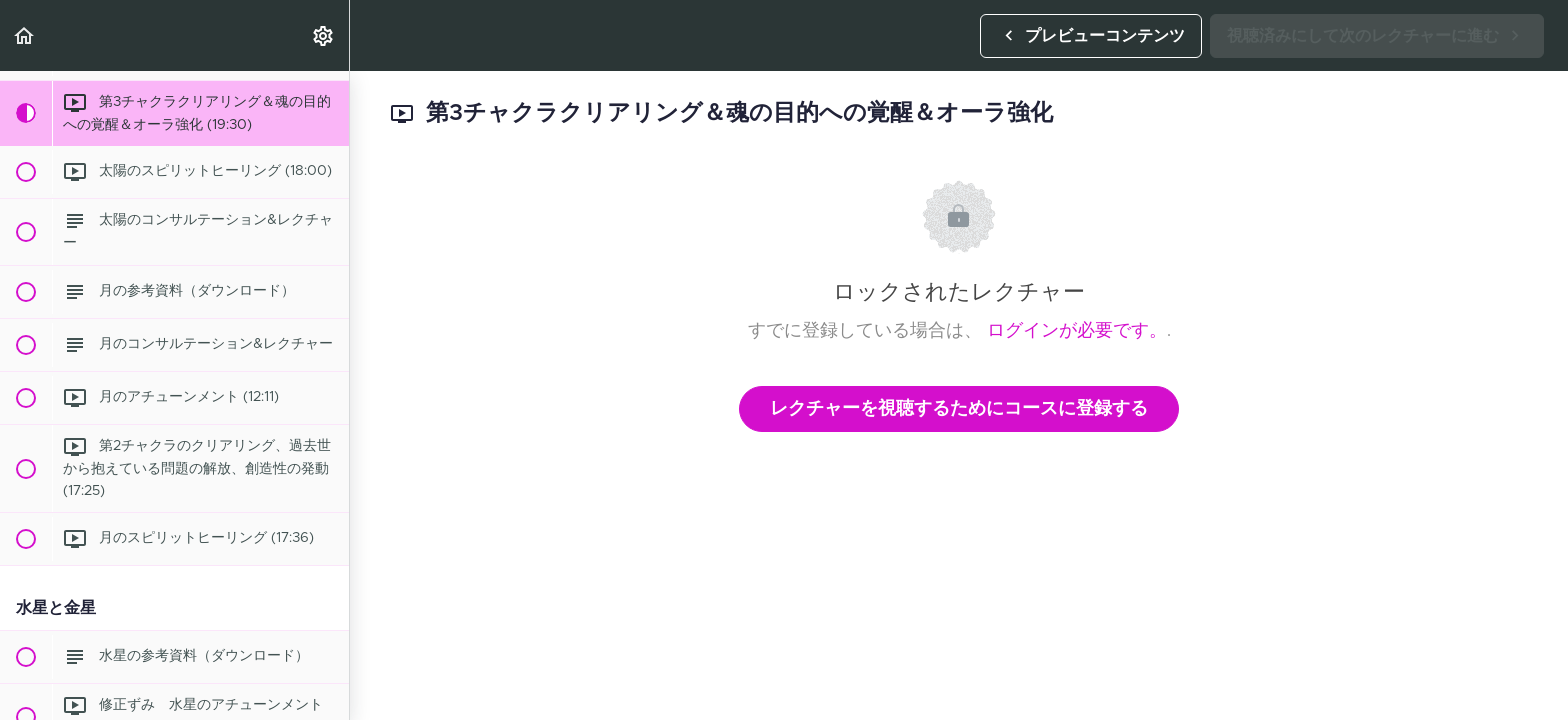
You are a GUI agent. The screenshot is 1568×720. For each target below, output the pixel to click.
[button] (25, 35)
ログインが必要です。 (1077, 331)
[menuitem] (324, 35)
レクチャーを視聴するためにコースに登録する (959, 409)
